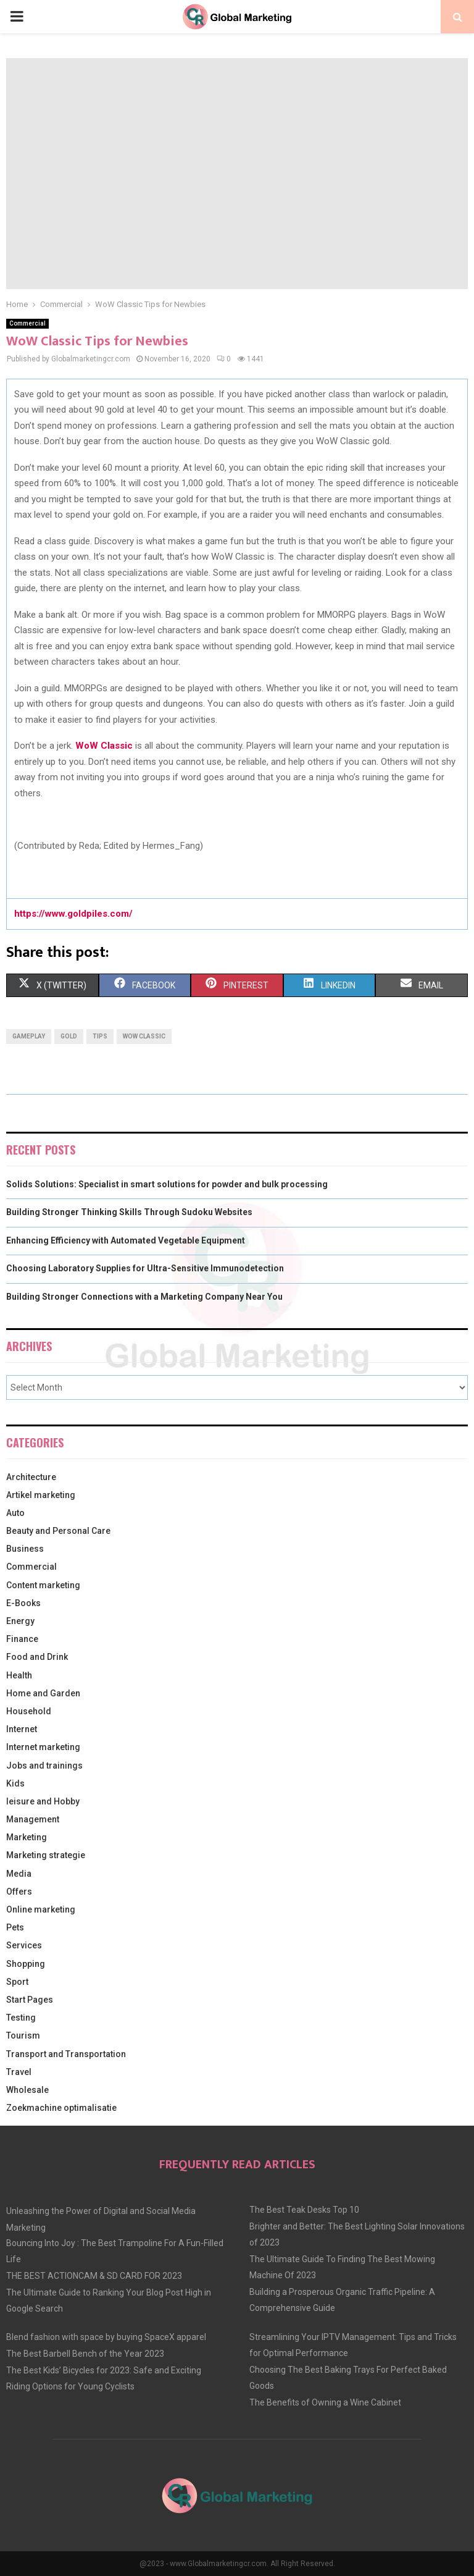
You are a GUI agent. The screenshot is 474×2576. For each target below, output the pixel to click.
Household (28, 1711)
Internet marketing (43, 1747)
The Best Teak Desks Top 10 (304, 2210)
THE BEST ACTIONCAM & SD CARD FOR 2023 (94, 2276)
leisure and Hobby (43, 1801)
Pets (15, 1927)
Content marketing (43, 1585)
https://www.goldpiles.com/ (73, 913)
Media (18, 1874)
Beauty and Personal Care (58, 1531)
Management (32, 1819)
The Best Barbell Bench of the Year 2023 (85, 2354)
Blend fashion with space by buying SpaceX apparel (106, 2337)
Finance (22, 1639)
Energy (20, 1621)
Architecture (31, 1477)
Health (19, 1675)
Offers (19, 1891)
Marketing (26, 1837)
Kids (15, 1783)
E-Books (23, 1603)
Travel (18, 2072)
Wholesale (27, 2090)
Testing (21, 2017)
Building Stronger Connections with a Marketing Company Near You (144, 1297)
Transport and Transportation (66, 2054)
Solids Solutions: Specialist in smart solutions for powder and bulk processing (167, 1184)
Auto (15, 1513)
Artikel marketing (40, 1495)
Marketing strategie (45, 1855)
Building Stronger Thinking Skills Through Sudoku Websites (129, 1212)
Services (24, 1945)
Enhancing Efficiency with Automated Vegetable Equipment (125, 1240)
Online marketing (40, 1909)
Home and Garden (43, 1693)
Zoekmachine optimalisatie (61, 2108)
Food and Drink (37, 1657)
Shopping (25, 1964)
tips (100, 1036)
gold (68, 1036)
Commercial (27, 323)
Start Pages (29, 2000)
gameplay (28, 1036)
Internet (21, 1729)
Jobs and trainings (44, 1765)
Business (25, 1549)
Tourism (23, 2035)
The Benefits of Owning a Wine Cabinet (325, 2402)
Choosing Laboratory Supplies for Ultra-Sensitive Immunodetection (145, 1268)
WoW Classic (144, 1036)
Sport (17, 1982)
